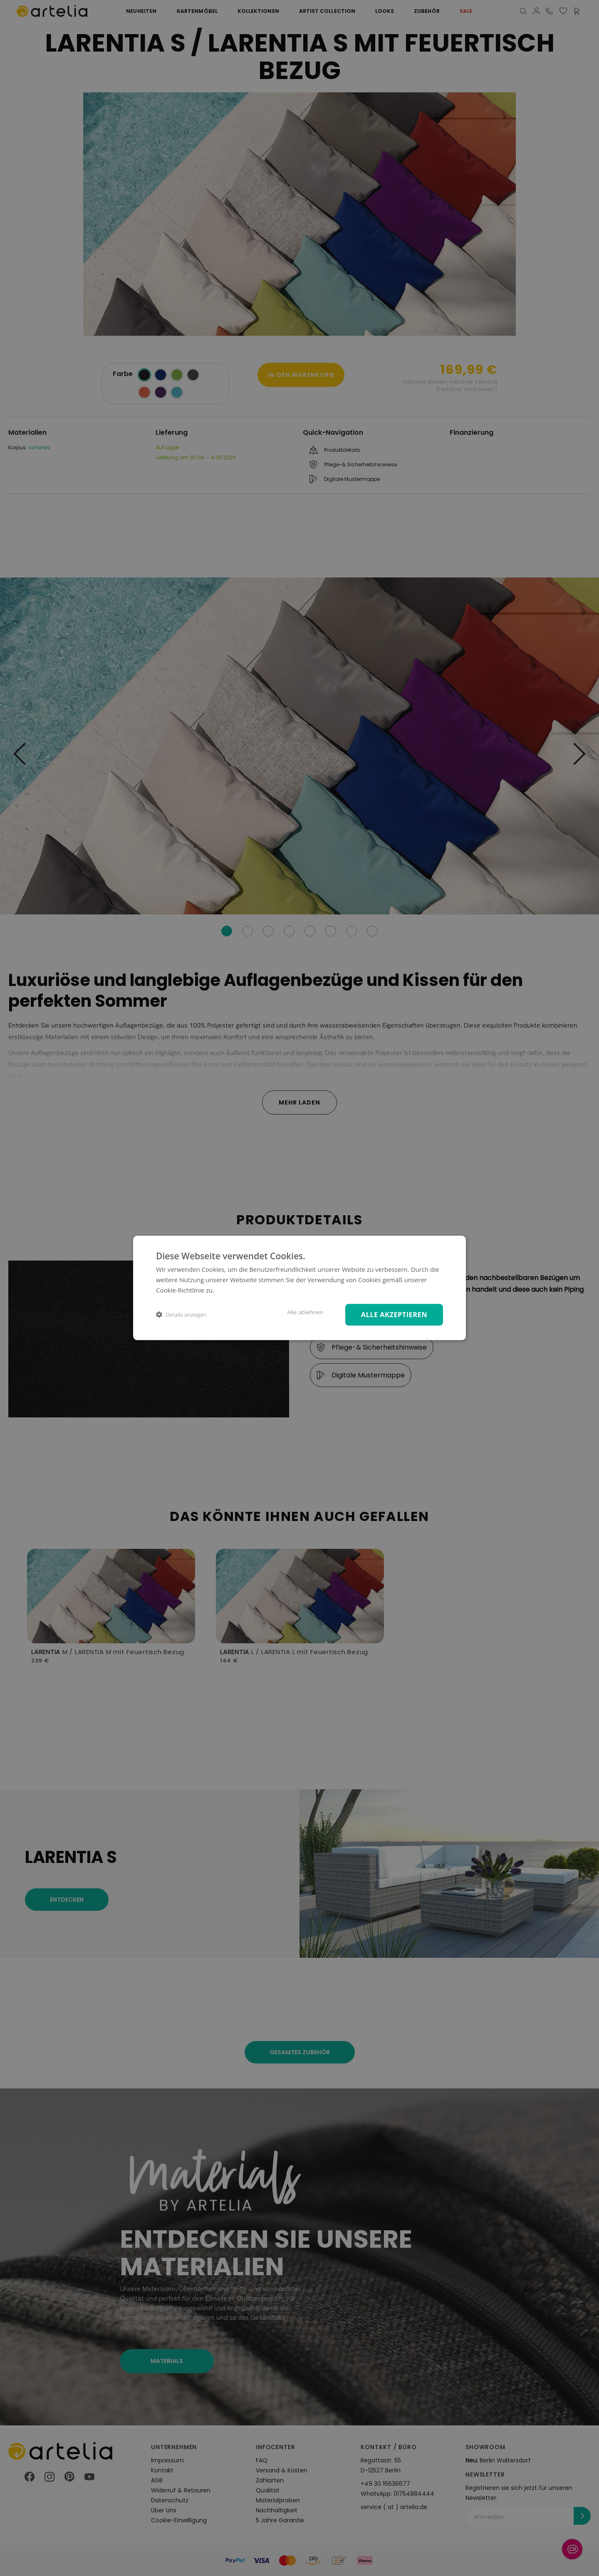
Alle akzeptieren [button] (394, 1314)
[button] (181, 1315)
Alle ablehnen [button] (305, 1312)
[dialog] (299, 1288)
